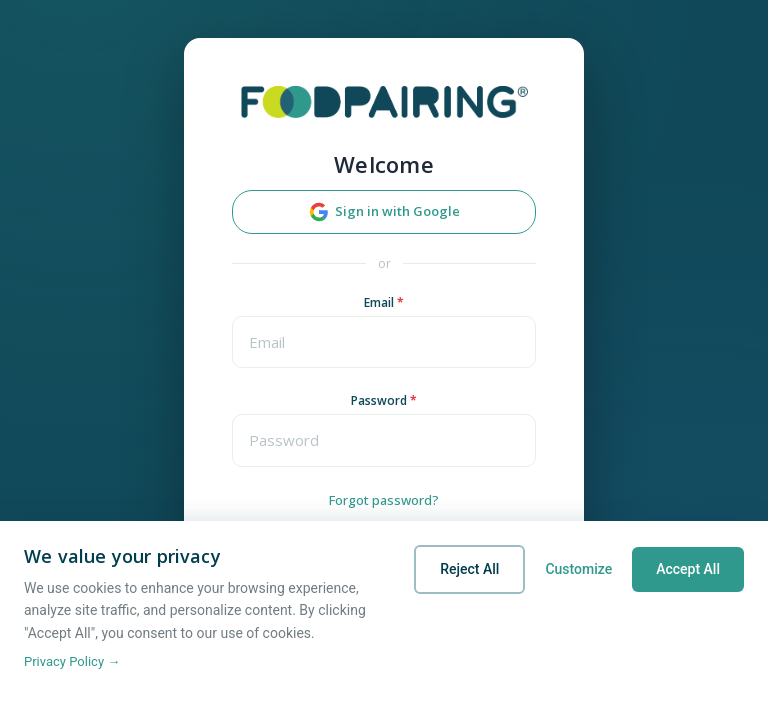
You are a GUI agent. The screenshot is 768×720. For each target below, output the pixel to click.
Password (384, 400)
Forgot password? (384, 500)
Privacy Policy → (72, 661)
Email (384, 302)
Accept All (688, 569)
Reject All (469, 569)
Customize (578, 569)
